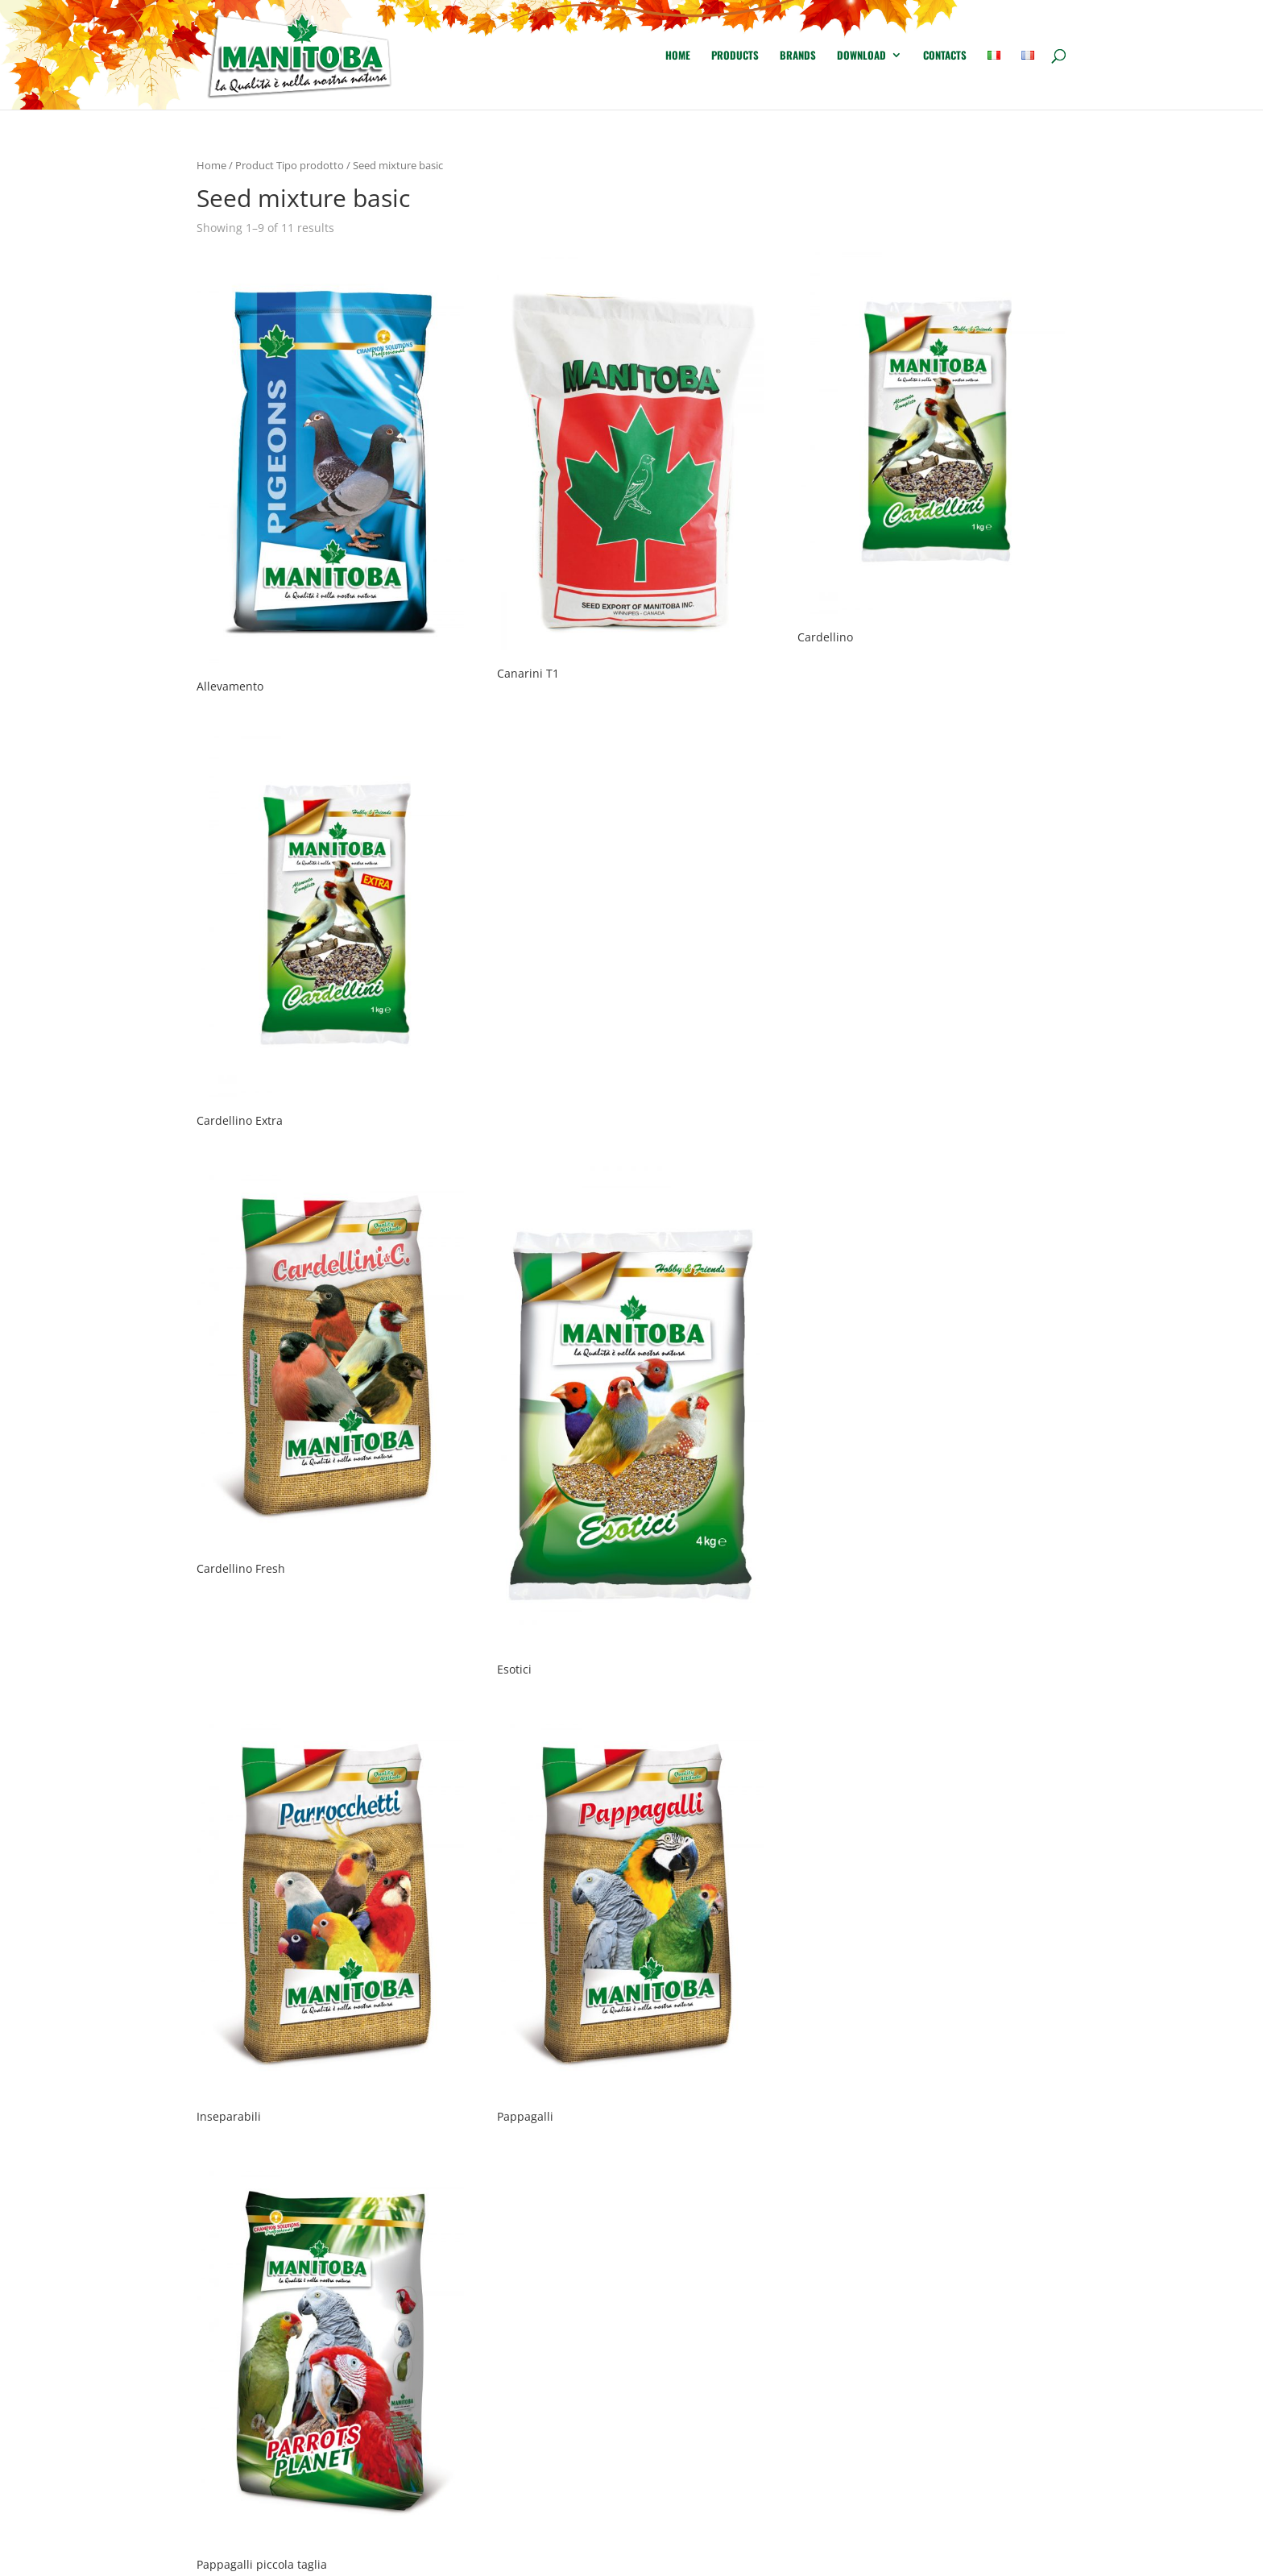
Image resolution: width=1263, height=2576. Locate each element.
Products (735, 56)
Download (861, 56)
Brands (798, 56)
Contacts (945, 56)
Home (677, 56)
